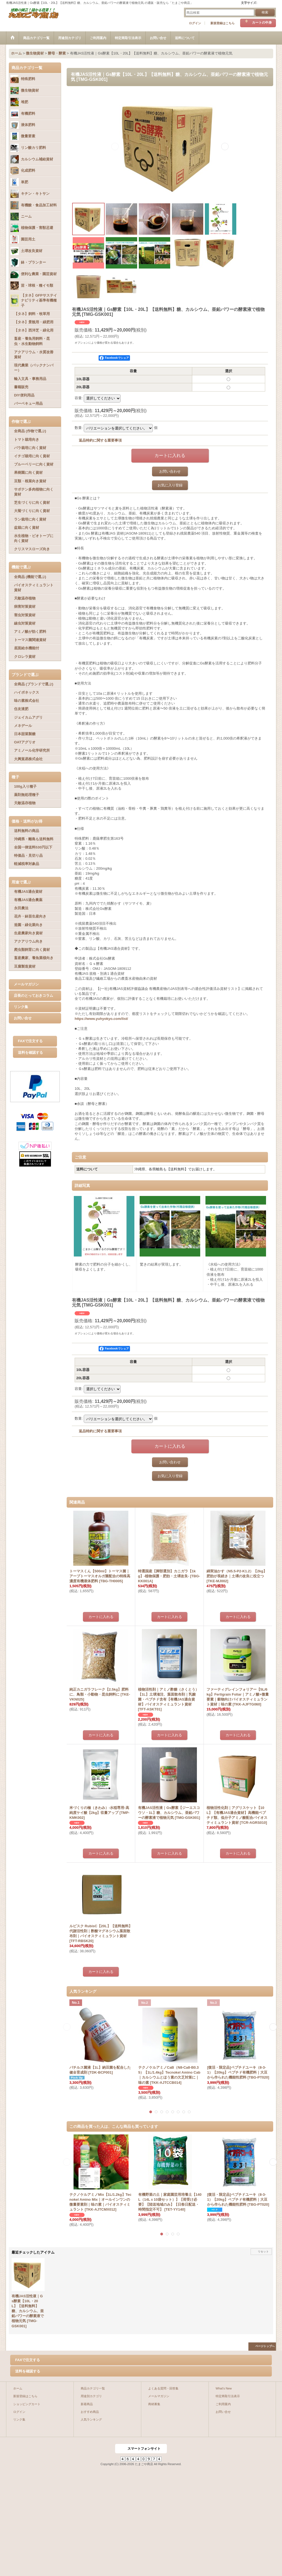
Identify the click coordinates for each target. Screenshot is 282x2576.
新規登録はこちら (222, 23)
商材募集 (154, 2404)
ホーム (17, 2388)
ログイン (195, 23)
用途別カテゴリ (91, 2396)
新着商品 (87, 2404)
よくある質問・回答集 (163, 2388)
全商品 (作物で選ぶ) (30, 431)
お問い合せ (23, 1018)
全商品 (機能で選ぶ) (30, 577)
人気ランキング (91, 2419)
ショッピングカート (26, 2404)
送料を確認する (30, 1052)
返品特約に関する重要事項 (100, 440)
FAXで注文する (30, 1041)
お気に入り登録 (170, 485)
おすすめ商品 (90, 2411)
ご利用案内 (223, 2404)
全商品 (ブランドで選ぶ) (33, 684)
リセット (263, 2251)
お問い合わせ (170, 471)
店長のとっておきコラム (33, 995)
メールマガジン (26, 984)
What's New (224, 2388)
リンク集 (21, 1007)
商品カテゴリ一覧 (93, 2388)
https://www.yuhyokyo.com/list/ (101, 1019)
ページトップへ (265, 2346)
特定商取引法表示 (228, 2396)
